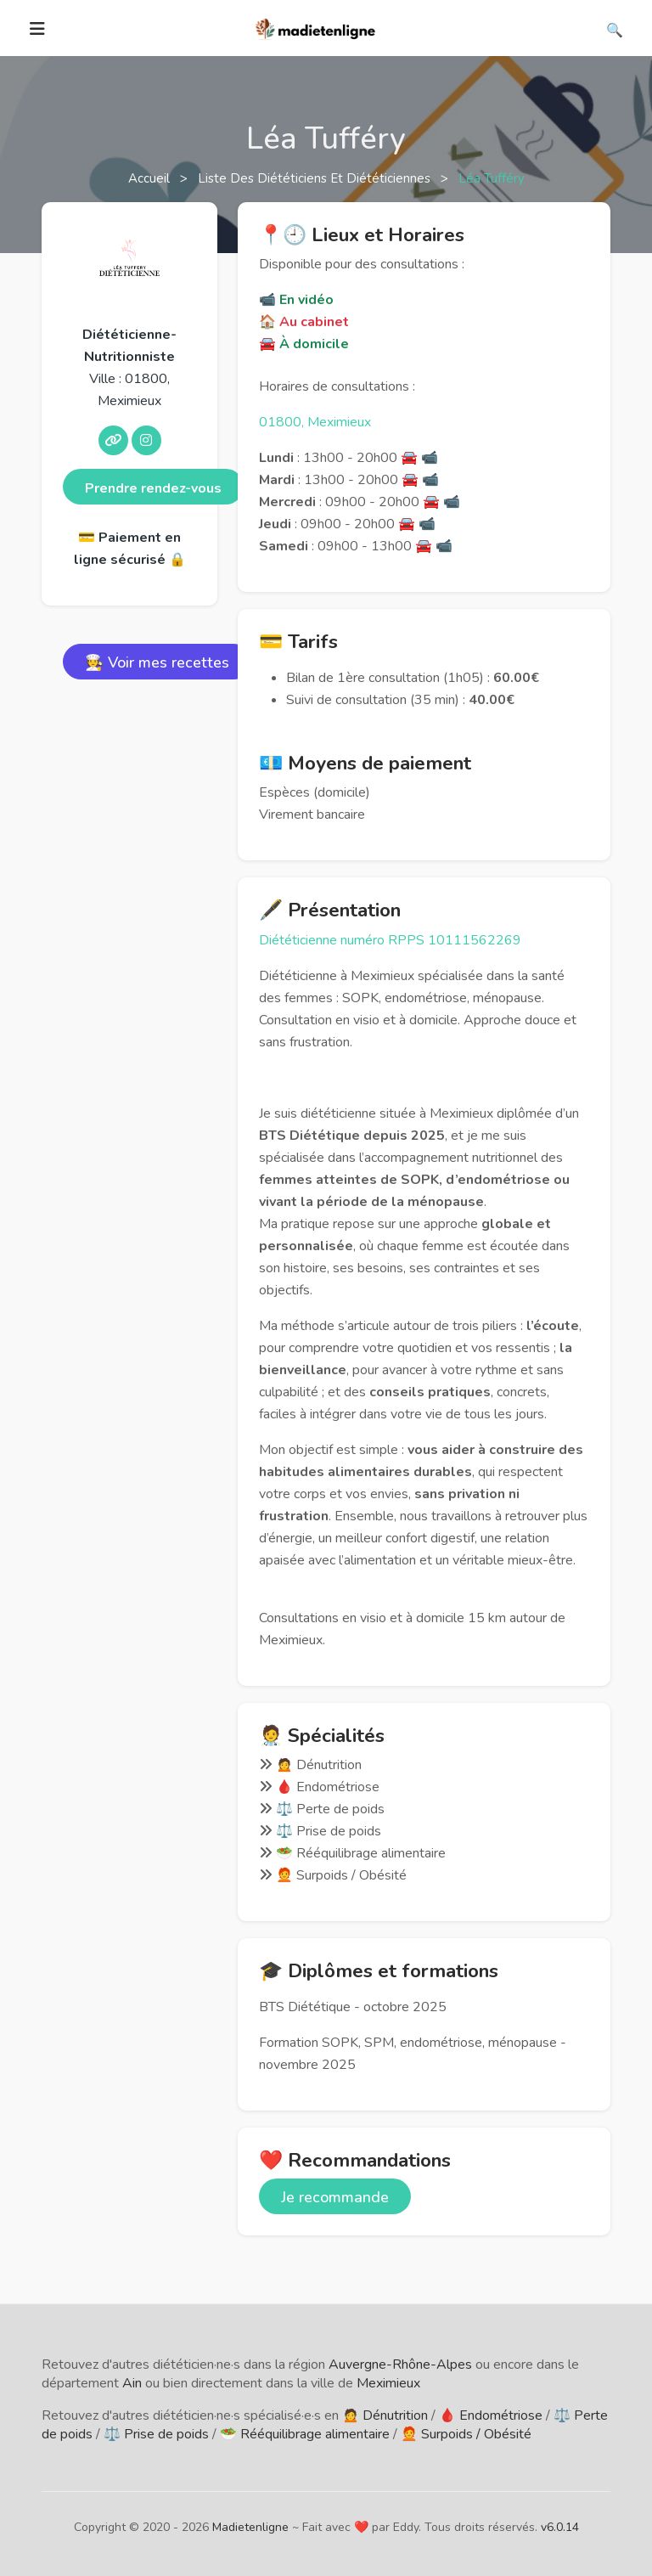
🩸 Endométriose (490, 2415)
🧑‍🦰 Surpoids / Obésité (466, 2434)
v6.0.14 (560, 2527)
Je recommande (335, 2197)
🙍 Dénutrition (385, 2415)
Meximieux (388, 2383)
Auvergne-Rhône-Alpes (400, 2364)
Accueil (150, 178)
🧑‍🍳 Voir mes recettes (157, 662)
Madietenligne (250, 2527)
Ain (132, 2383)
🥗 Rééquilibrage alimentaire (305, 2434)
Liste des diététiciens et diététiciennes (316, 178)
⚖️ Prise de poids (156, 2434)
